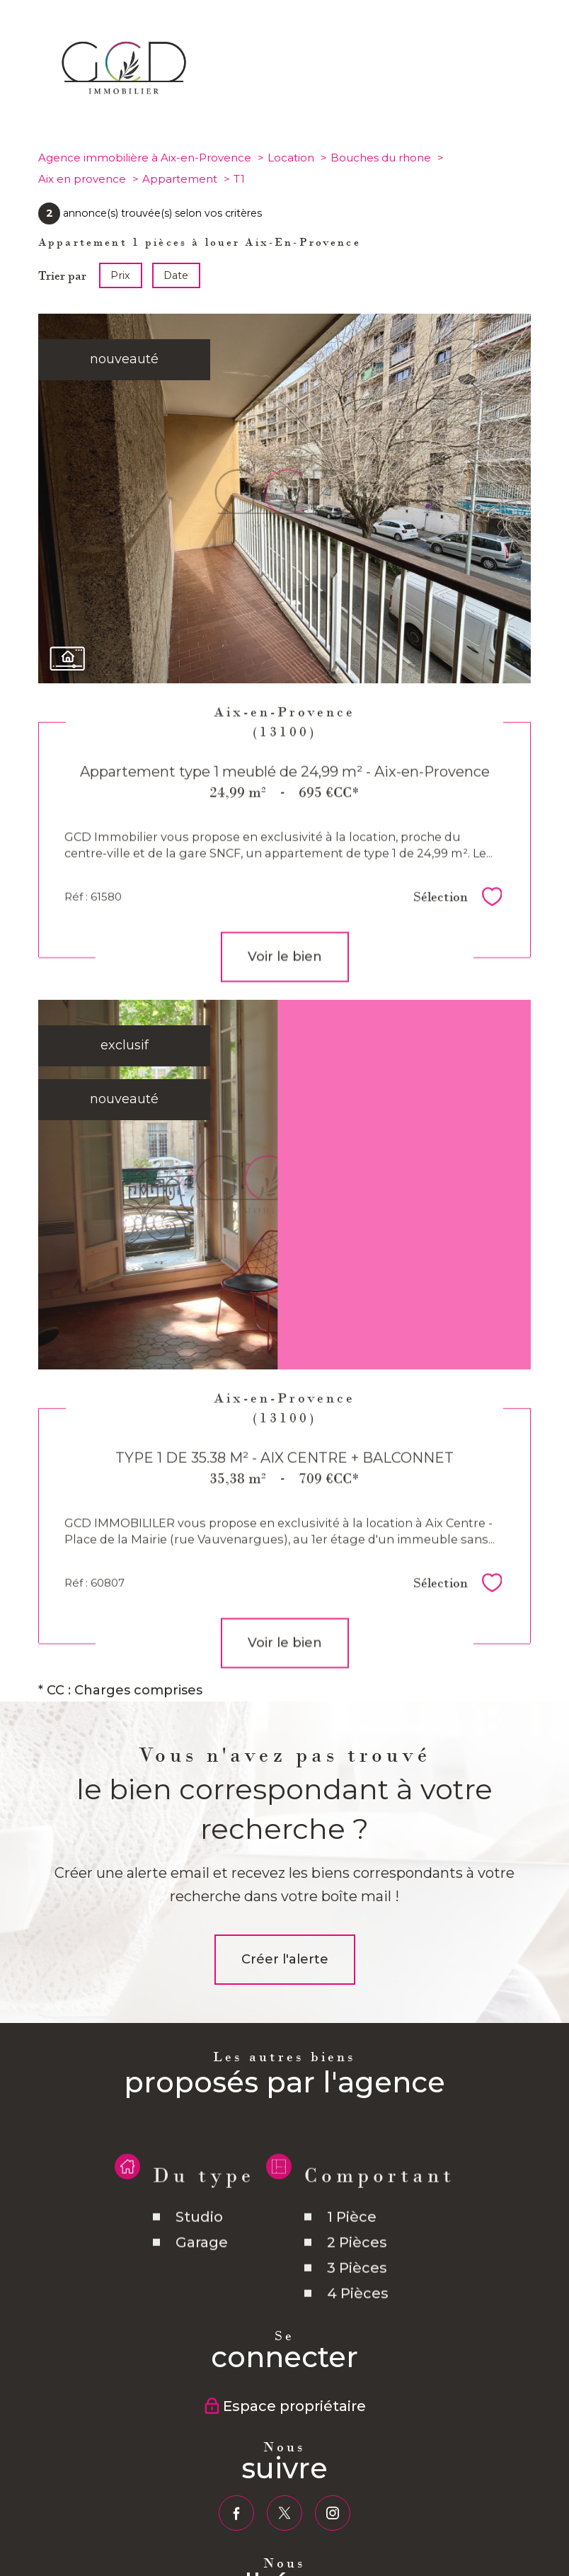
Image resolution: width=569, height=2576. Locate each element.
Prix (120, 275)
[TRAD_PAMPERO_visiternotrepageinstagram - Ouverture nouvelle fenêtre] (332, 2513)
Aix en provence (82, 179)
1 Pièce (352, 2247)
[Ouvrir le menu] (546, 67)
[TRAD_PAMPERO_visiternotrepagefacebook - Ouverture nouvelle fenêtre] (236, 2513)
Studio (199, 2247)
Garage (202, 2272)
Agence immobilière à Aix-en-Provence (144, 157)
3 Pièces (357, 2298)
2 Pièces (357, 2272)
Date (176, 275)
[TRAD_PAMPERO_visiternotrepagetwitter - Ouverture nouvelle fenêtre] (284, 2513)
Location (291, 157)
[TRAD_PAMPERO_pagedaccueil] (125, 98)
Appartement (179, 179)
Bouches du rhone (381, 157)
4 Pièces (358, 2323)
